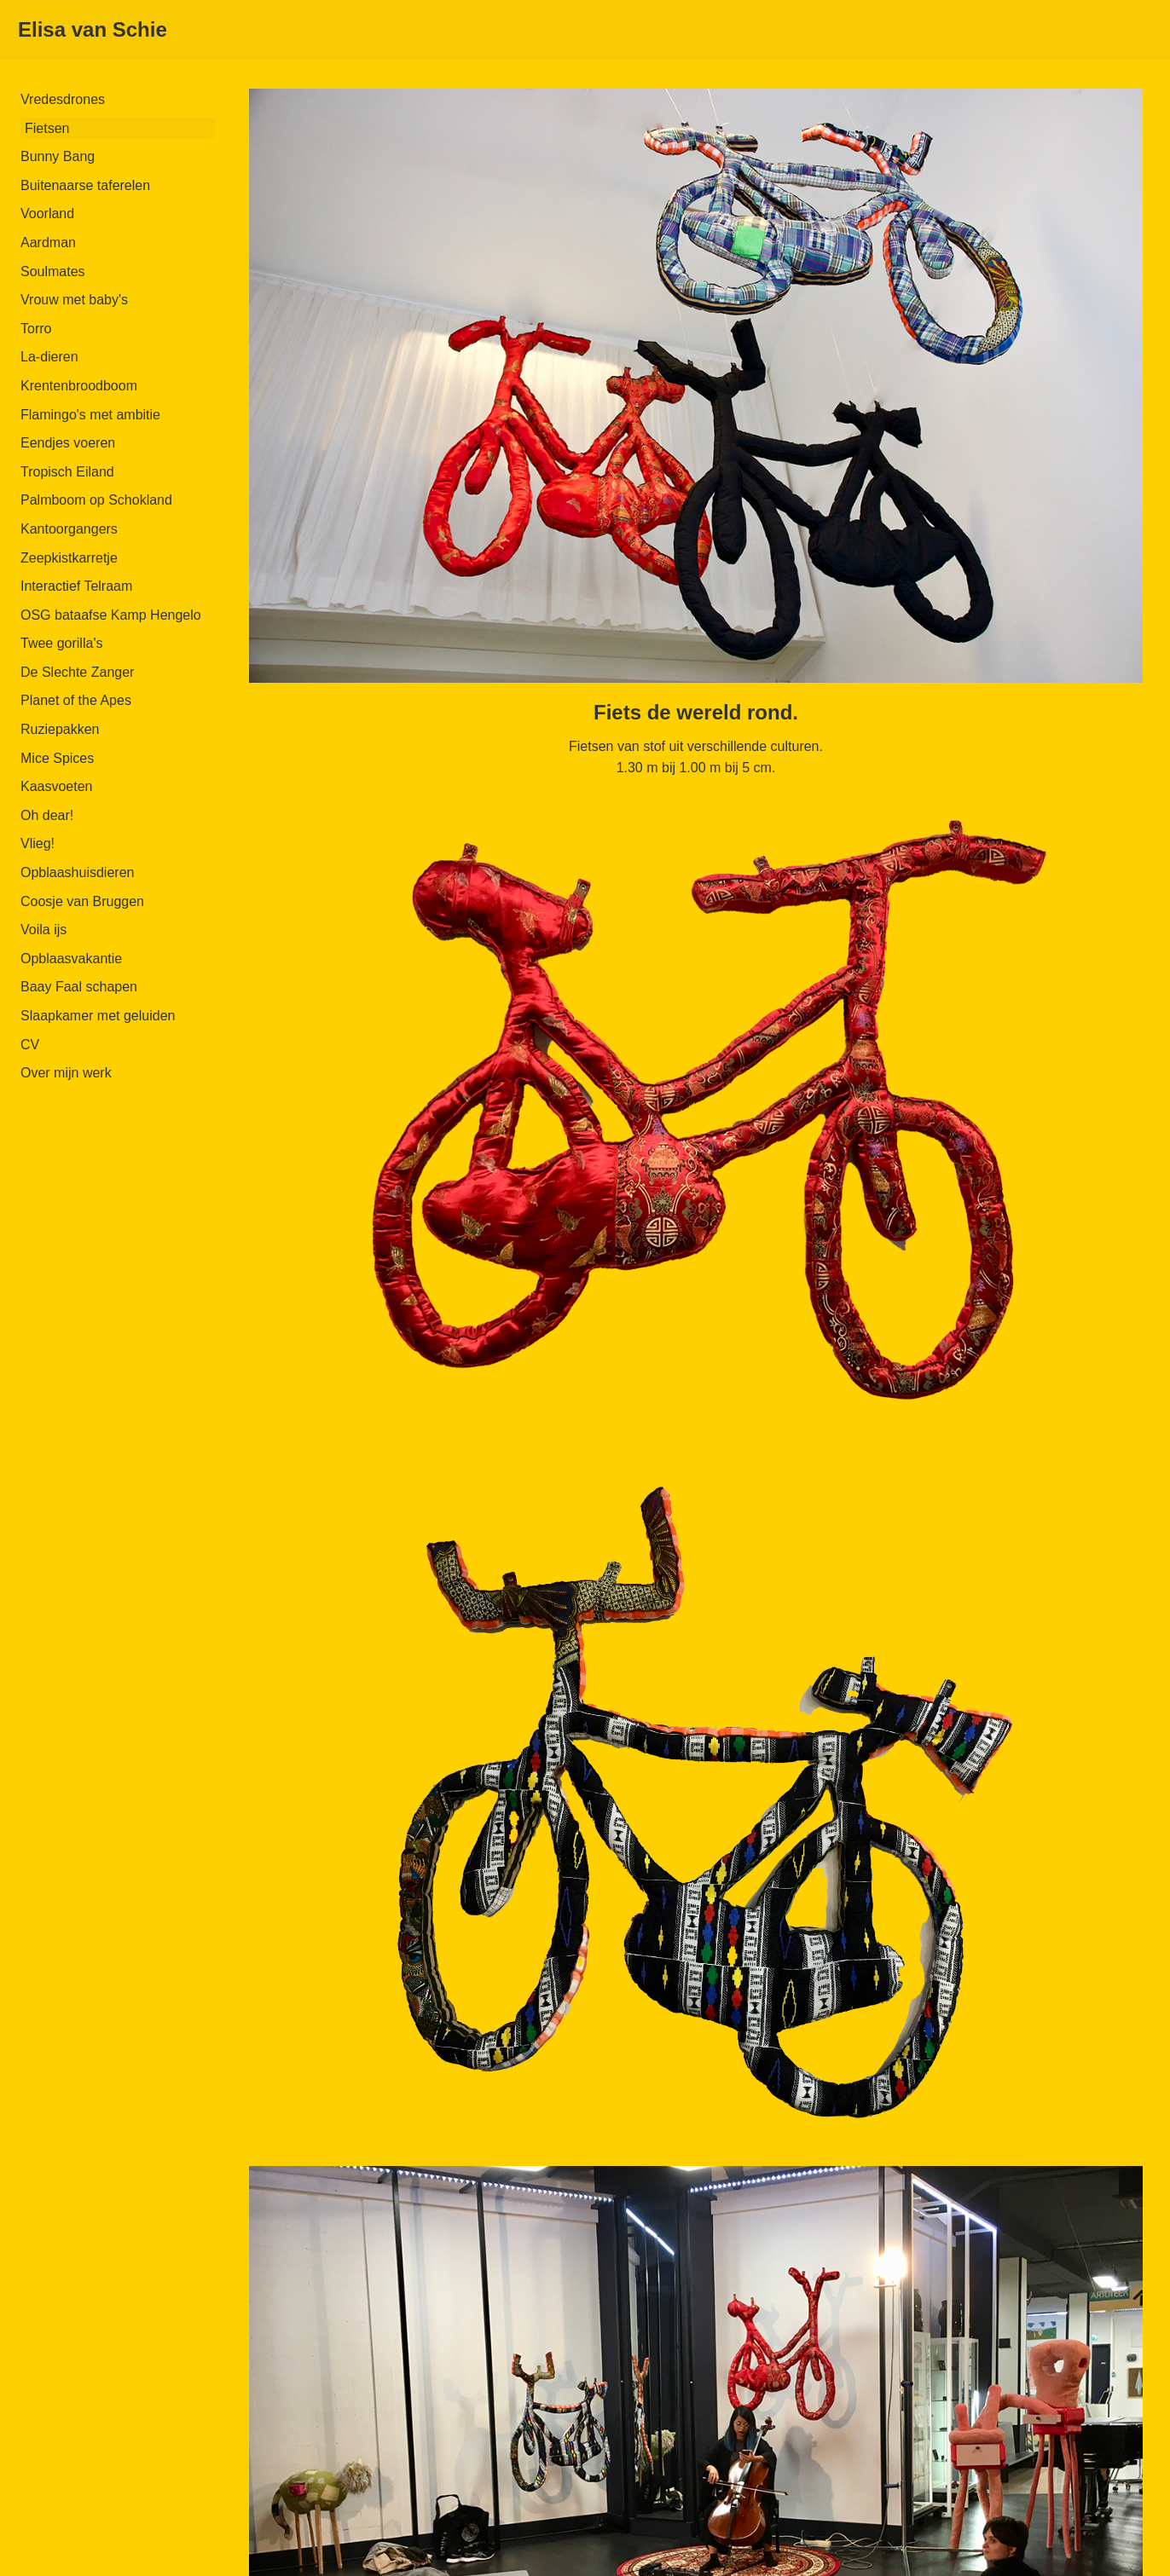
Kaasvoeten (56, 786)
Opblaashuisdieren (77, 872)
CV (29, 1044)
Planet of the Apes (75, 700)
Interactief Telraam (76, 586)
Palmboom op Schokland (96, 500)
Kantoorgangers (69, 529)
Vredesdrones (62, 99)
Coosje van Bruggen (82, 901)
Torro (35, 328)
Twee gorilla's (61, 643)
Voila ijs (43, 929)
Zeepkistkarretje (69, 558)
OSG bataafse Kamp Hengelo (110, 615)
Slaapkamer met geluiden (97, 1015)
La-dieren (49, 356)
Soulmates (52, 271)
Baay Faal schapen (78, 986)
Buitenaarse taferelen (85, 185)
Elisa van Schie (92, 29)
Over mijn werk (66, 1073)
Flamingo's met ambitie (90, 414)
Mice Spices (57, 758)
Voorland (47, 213)
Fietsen (47, 128)
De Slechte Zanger (77, 672)
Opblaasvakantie (71, 958)
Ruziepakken (60, 729)
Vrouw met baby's (74, 299)
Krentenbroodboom (78, 385)
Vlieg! (37, 843)
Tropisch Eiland (67, 472)
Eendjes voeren (67, 443)
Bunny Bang (57, 156)
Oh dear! (46, 815)
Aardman (48, 242)
